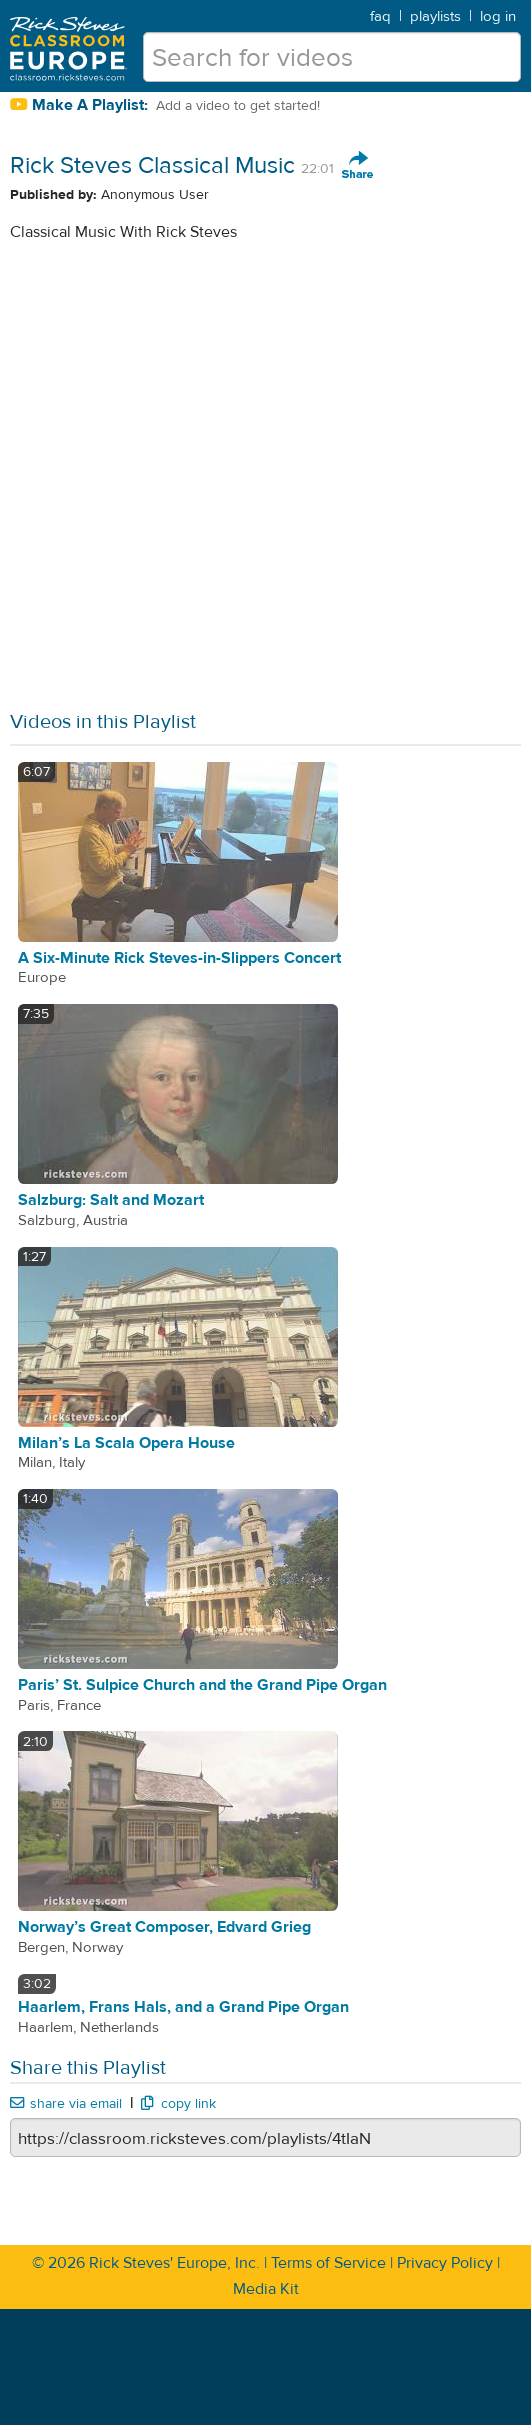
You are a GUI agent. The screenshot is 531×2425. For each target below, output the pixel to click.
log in (498, 16)
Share (358, 166)
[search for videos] (332, 57)
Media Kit (266, 2289)
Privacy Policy (445, 2263)
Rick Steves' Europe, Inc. (174, 2263)
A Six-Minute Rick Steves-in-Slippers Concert (179, 958)
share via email (66, 2104)
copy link (178, 2104)
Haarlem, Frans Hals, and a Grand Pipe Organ (183, 2007)
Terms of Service (328, 2263)
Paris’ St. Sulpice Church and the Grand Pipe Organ (202, 1685)
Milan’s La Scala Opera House (126, 1443)
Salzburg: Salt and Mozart (111, 1200)
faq (380, 16)
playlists (435, 16)
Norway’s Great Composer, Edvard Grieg (164, 1927)
